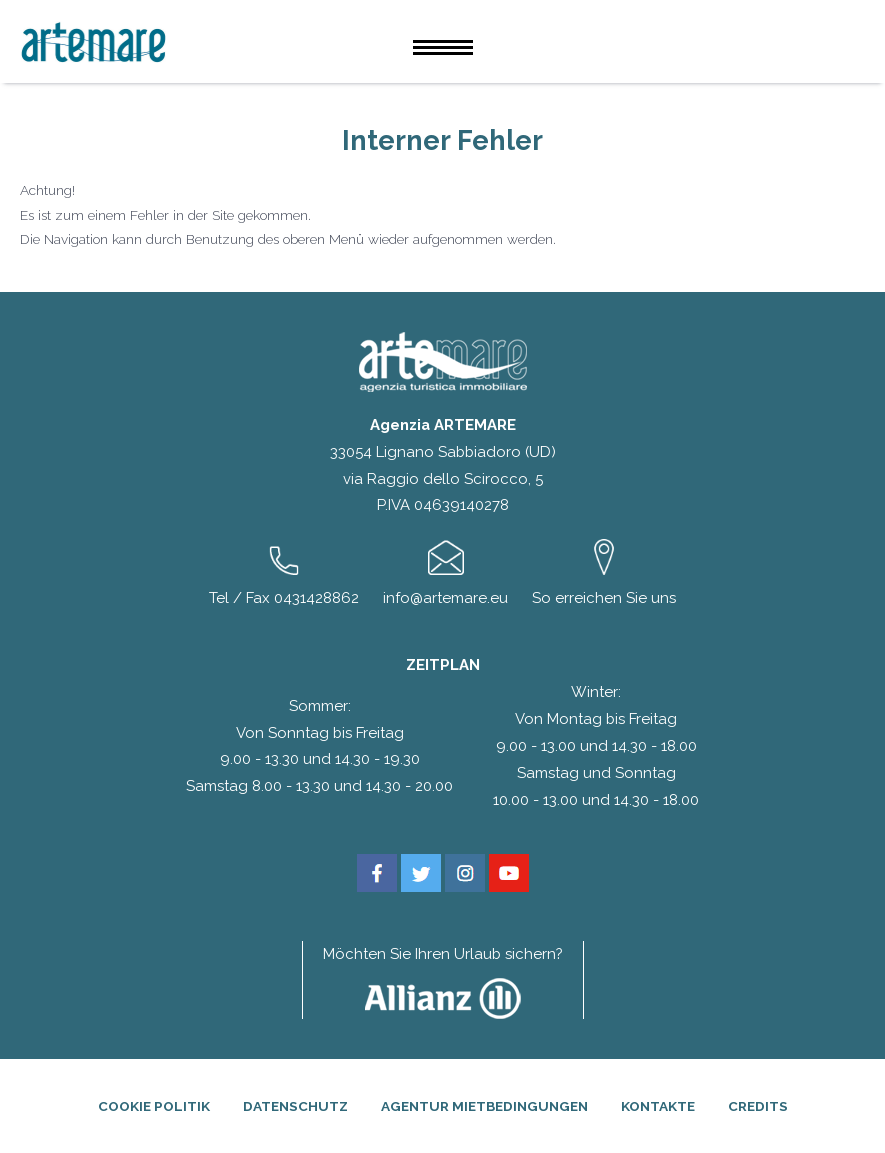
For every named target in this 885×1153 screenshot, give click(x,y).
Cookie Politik (154, 1106)
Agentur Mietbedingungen (484, 1106)
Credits (758, 1106)
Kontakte (658, 1106)
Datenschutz (295, 1106)
